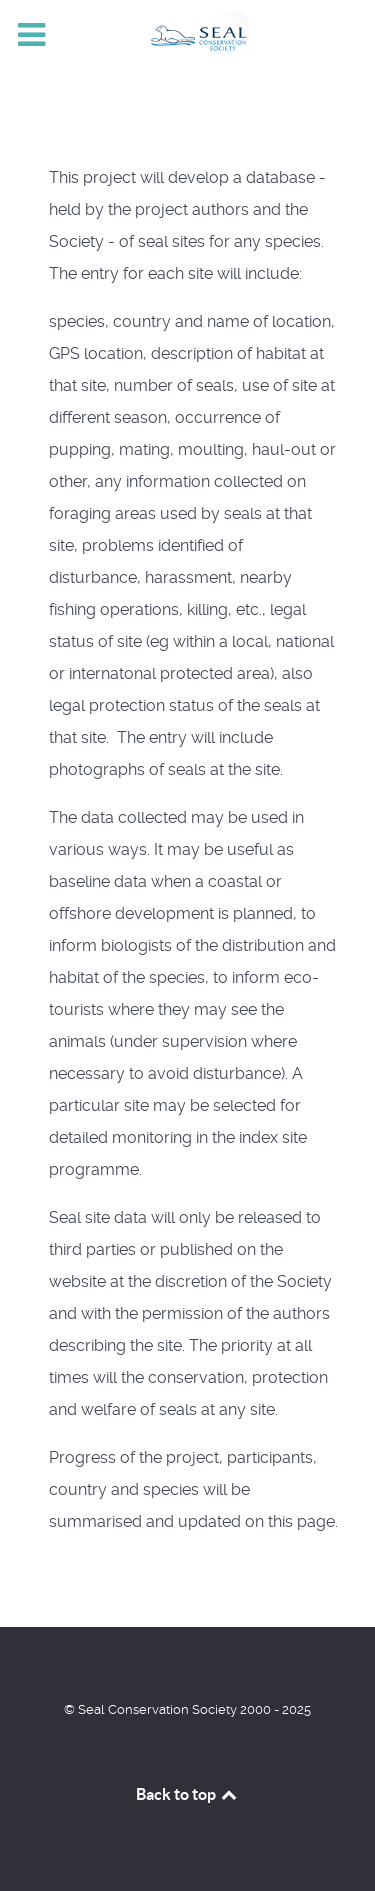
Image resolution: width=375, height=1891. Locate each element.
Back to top (188, 1794)
